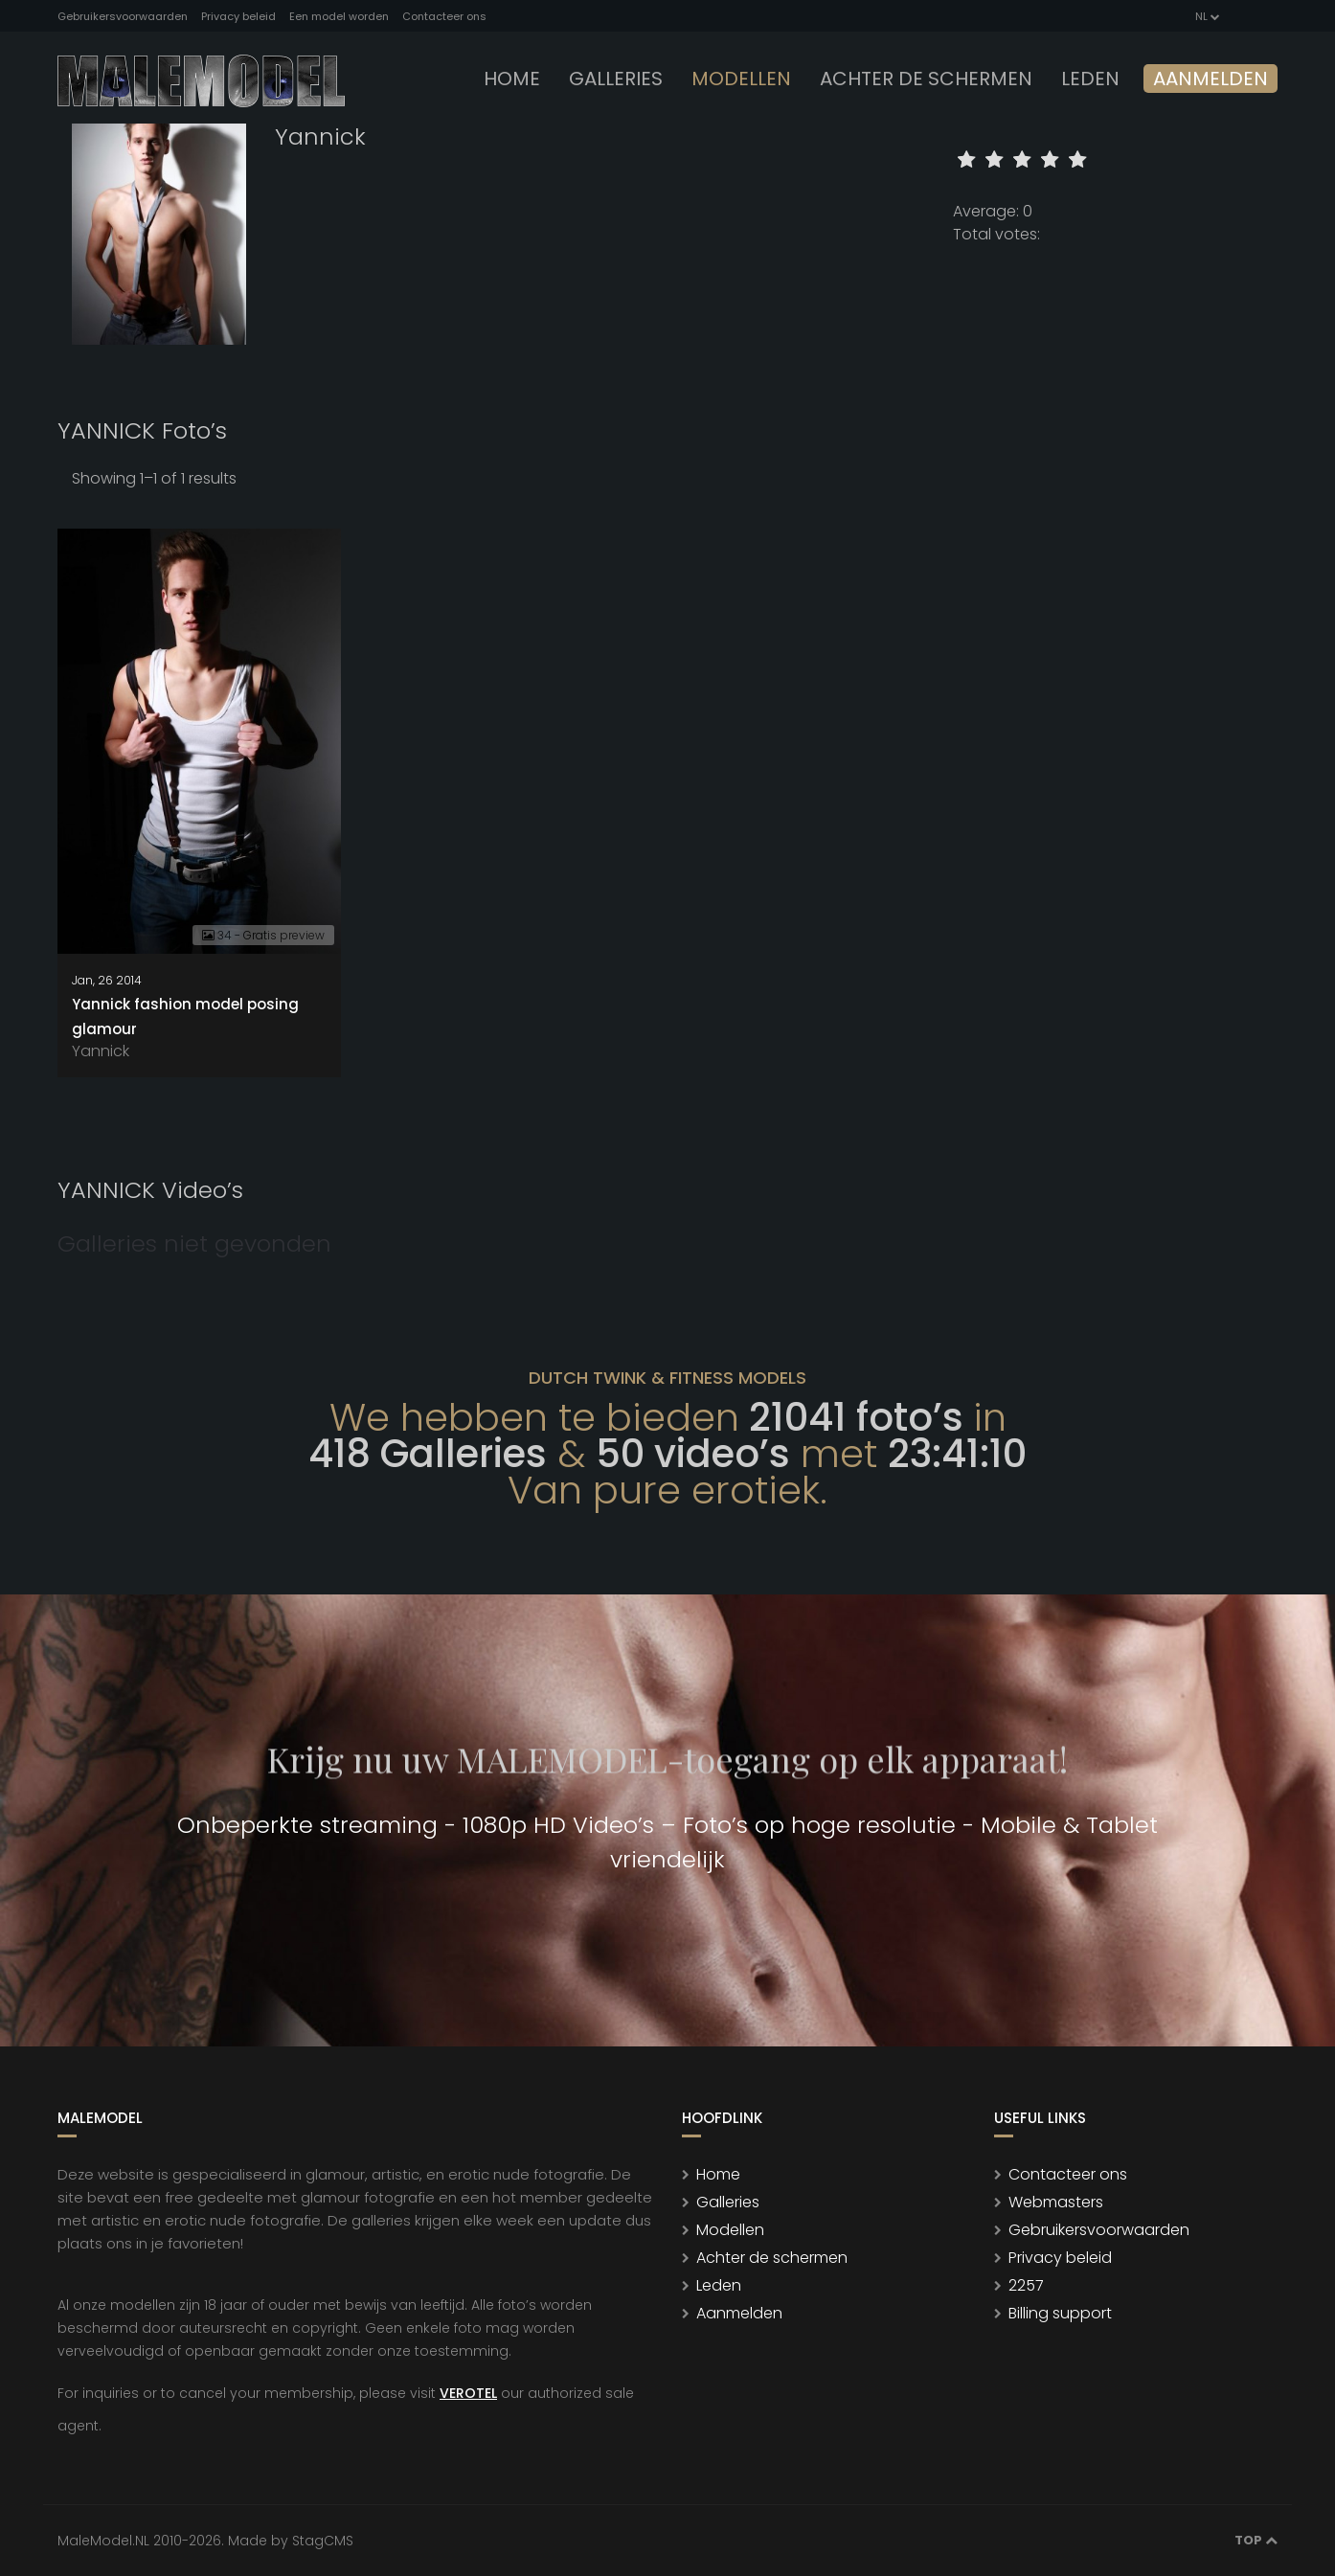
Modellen (730, 2230)
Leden (718, 2285)
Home (512, 78)
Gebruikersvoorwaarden (122, 16)
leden (1090, 78)
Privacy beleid (238, 16)
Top (1256, 2540)
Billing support (1060, 2313)
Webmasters (1055, 2202)
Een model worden (339, 16)
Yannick (100, 1051)
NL (1206, 16)
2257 (1026, 2285)
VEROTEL (468, 2393)
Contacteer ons (444, 16)
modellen (741, 78)
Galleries (616, 78)
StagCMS (322, 2540)
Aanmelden (1210, 78)
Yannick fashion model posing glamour (185, 1016)
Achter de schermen (926, 78)
